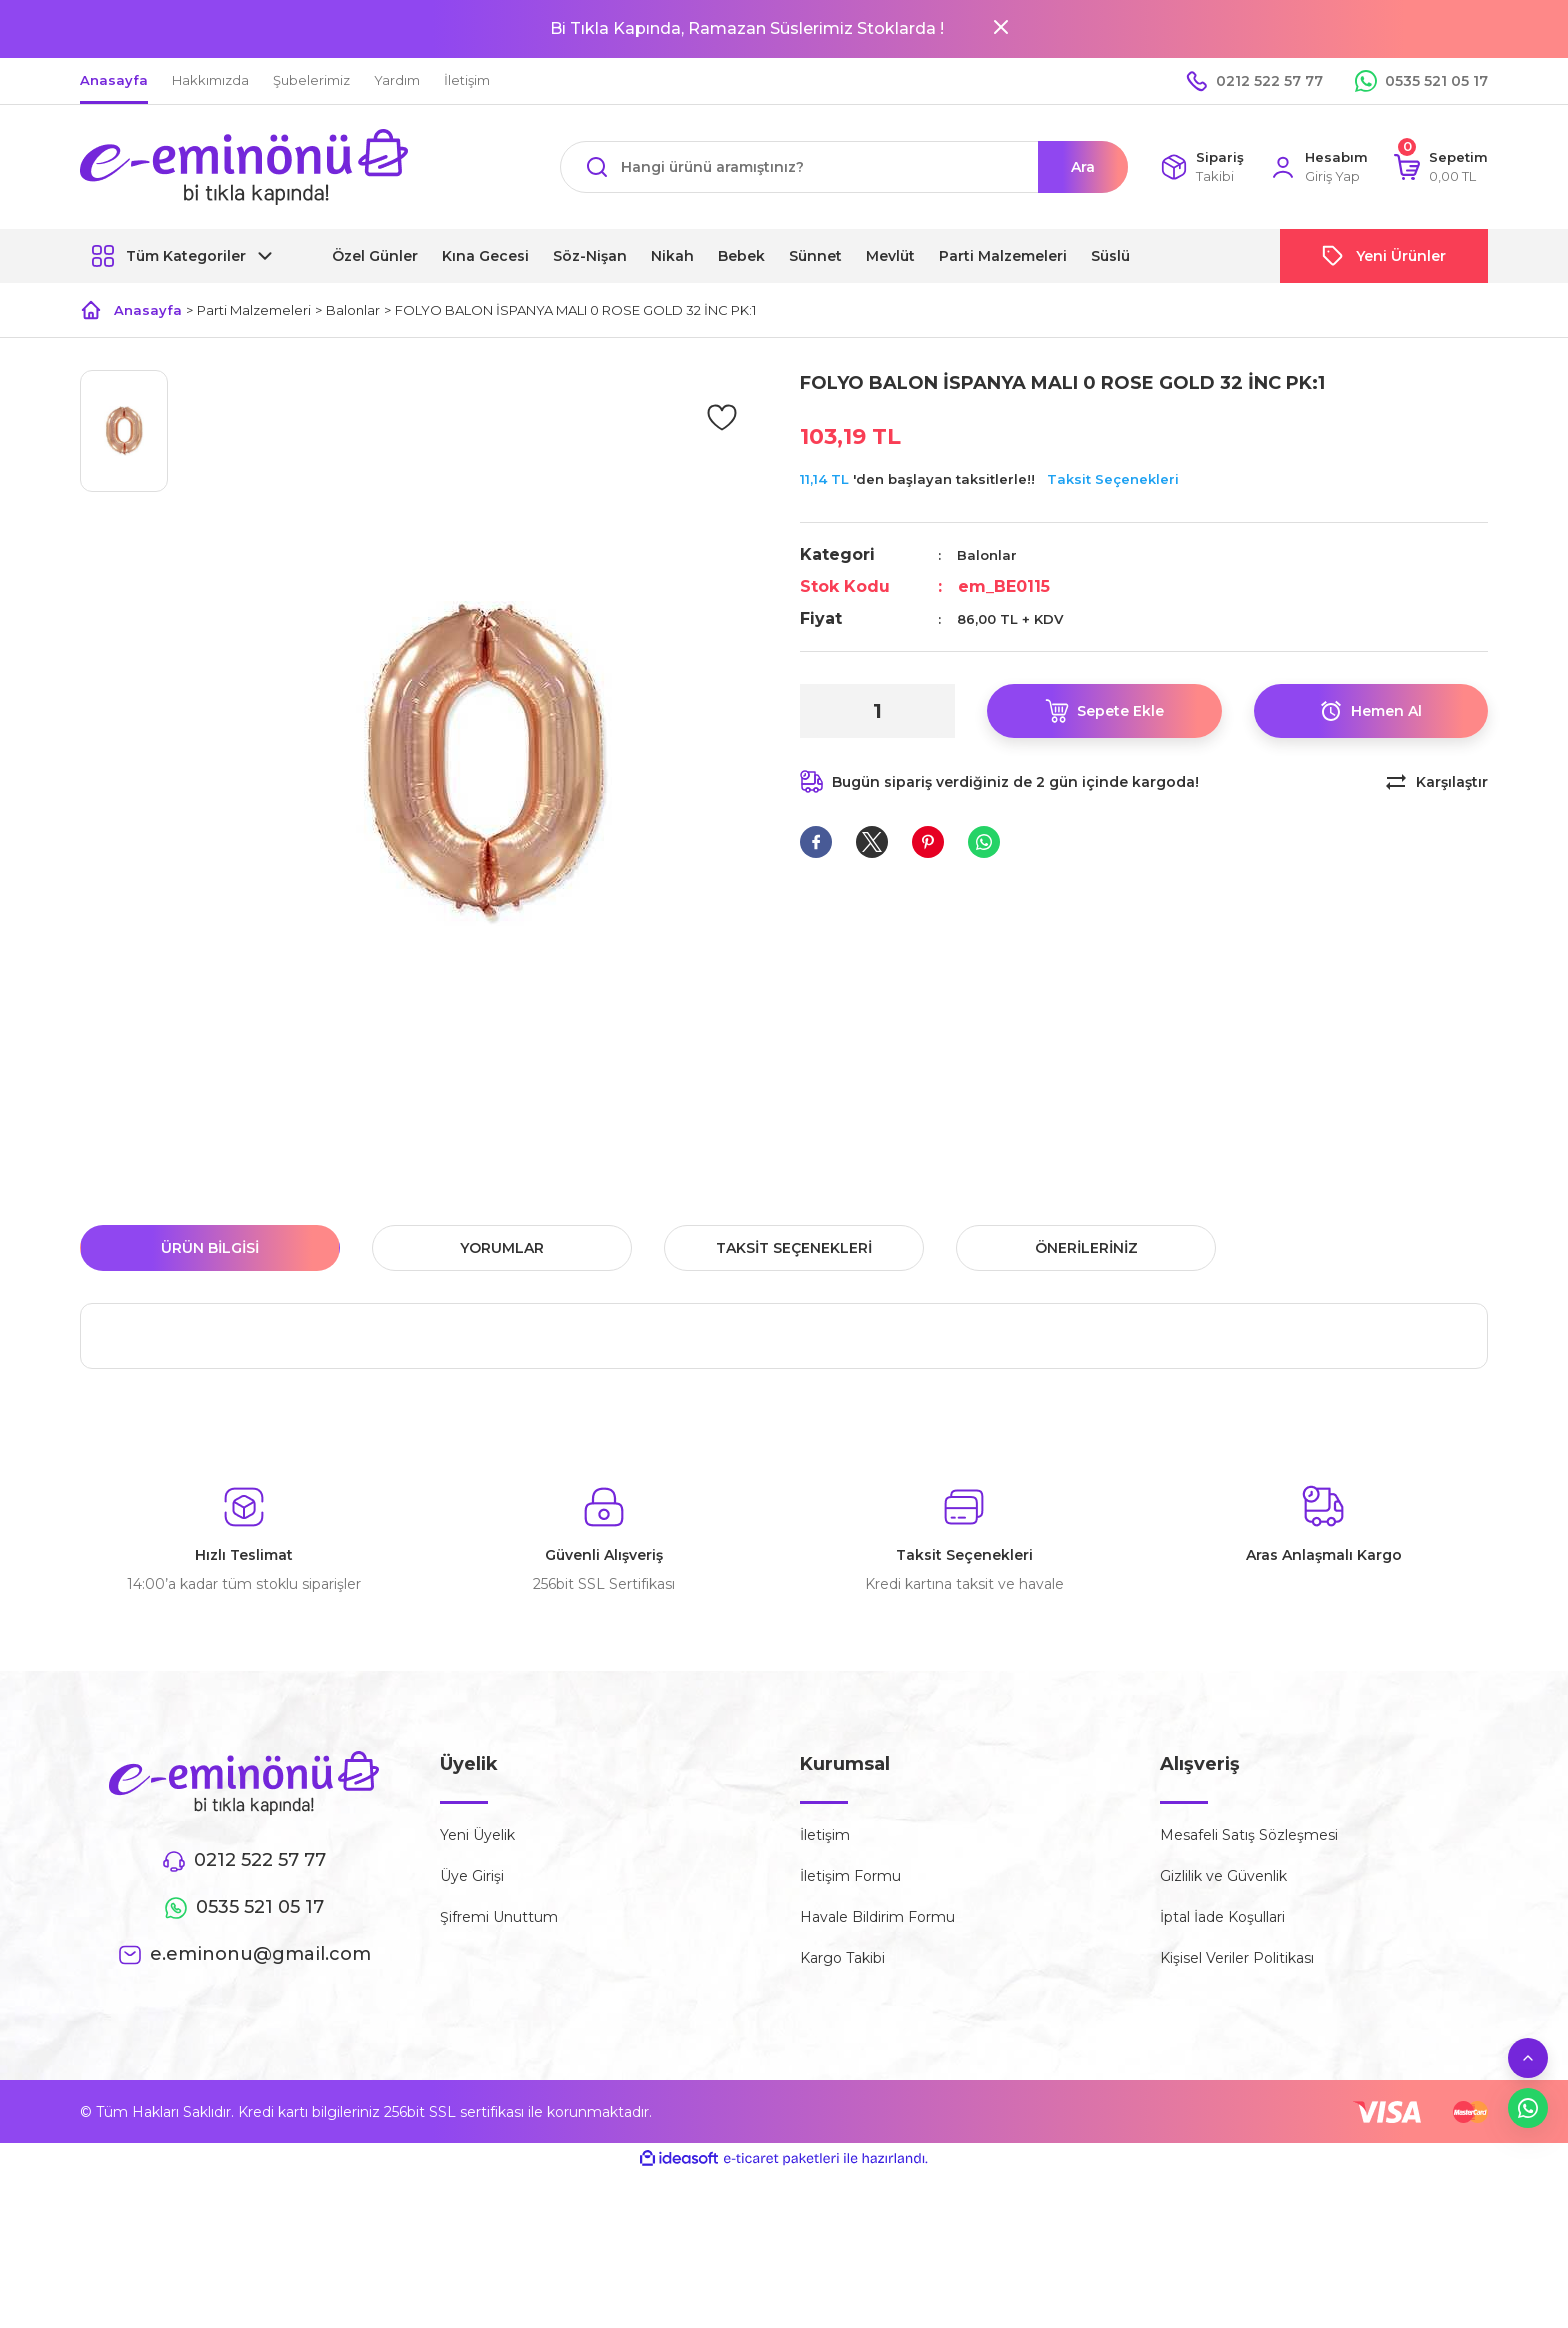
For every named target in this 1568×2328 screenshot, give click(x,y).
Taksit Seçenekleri (1113, 479)
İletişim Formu (850, 1876)
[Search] (844, 167)
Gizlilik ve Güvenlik (1223, 1876)
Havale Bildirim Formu (877, 1917)
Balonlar (987, 555)
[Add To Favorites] (722, 416)
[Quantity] (877, 711)
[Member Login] (1318, 167)
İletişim (825, 1835)
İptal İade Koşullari (1222, 1917)
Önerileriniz (1086, 1248)
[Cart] (1440, 167)
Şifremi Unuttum (499, 1917)
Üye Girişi (472, 1876)
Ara (1083, 167)
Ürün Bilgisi (210, 1248)
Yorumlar (502, 1248)
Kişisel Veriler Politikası (1237, 1958)
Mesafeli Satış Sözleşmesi (1249, 1835)
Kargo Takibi (842, 1958)
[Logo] (244, 167)
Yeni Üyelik (477, 1835)
